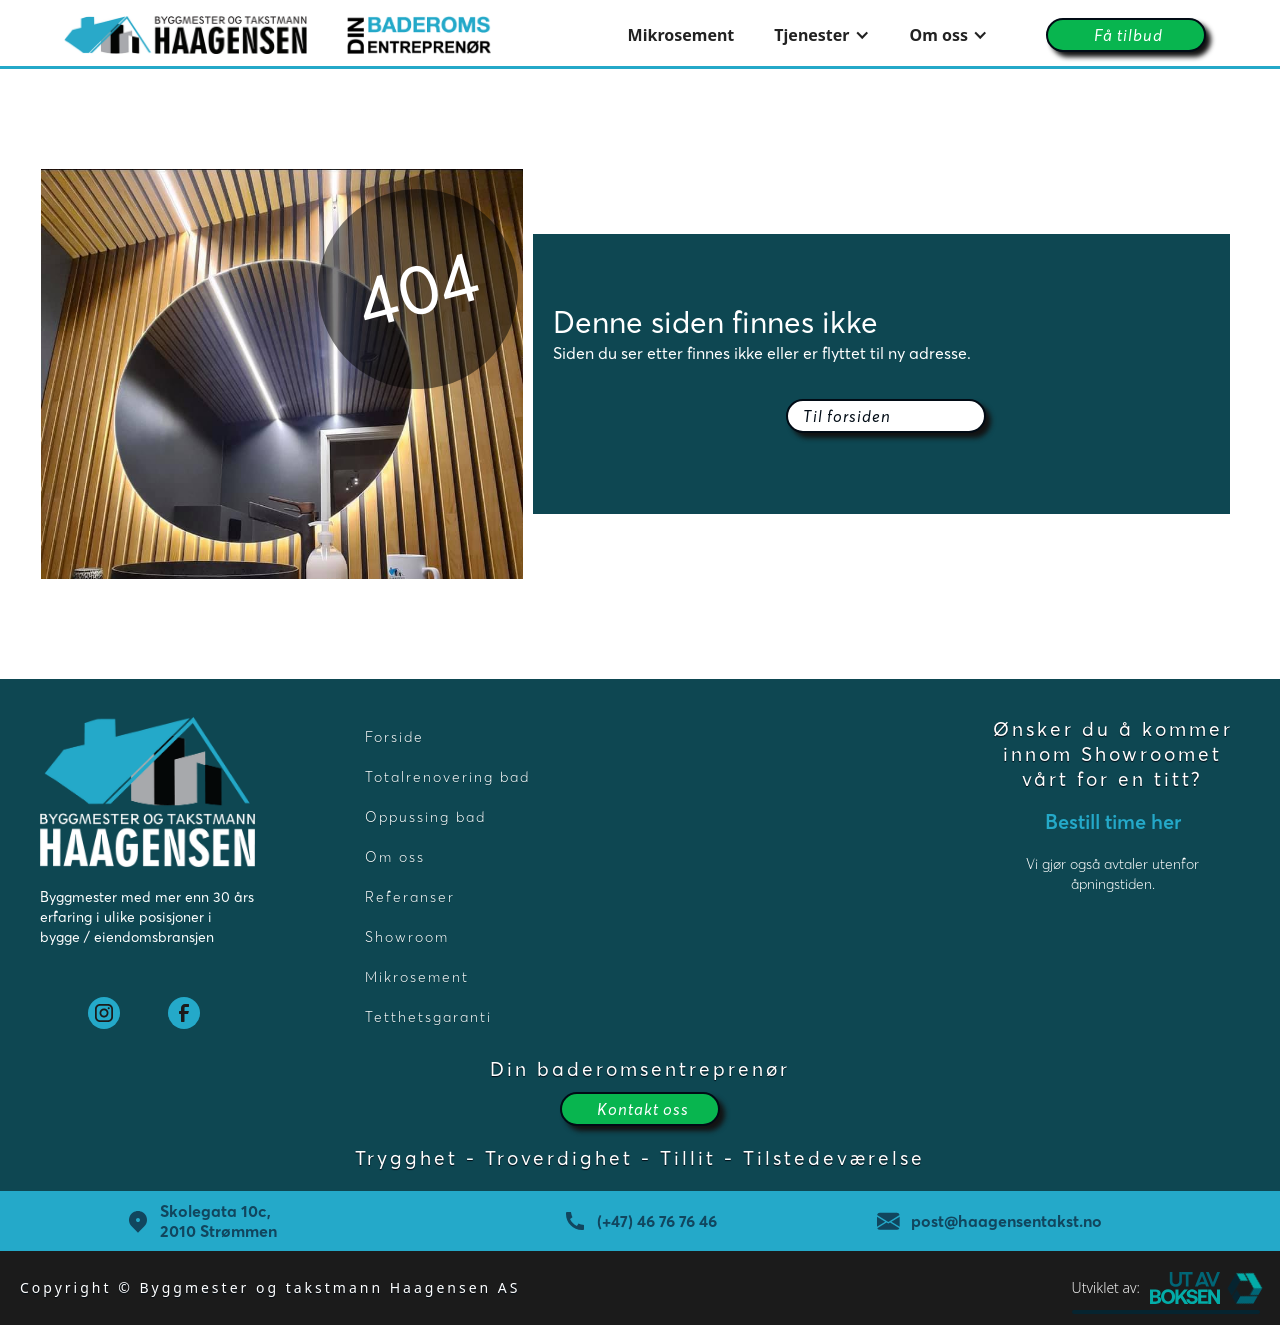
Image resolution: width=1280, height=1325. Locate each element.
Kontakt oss (643, 1109)
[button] (821, 35)
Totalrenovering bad (447, 777)
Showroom (407, 937)
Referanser (410, 897)
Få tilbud (1128, 35)
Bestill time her (1113, 821)
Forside (394, 737)
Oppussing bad (425, 817)
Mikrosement (681, 35)
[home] (277, 35)
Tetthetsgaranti (428, 1017)
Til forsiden (847, 416)
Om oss (395, 857)
